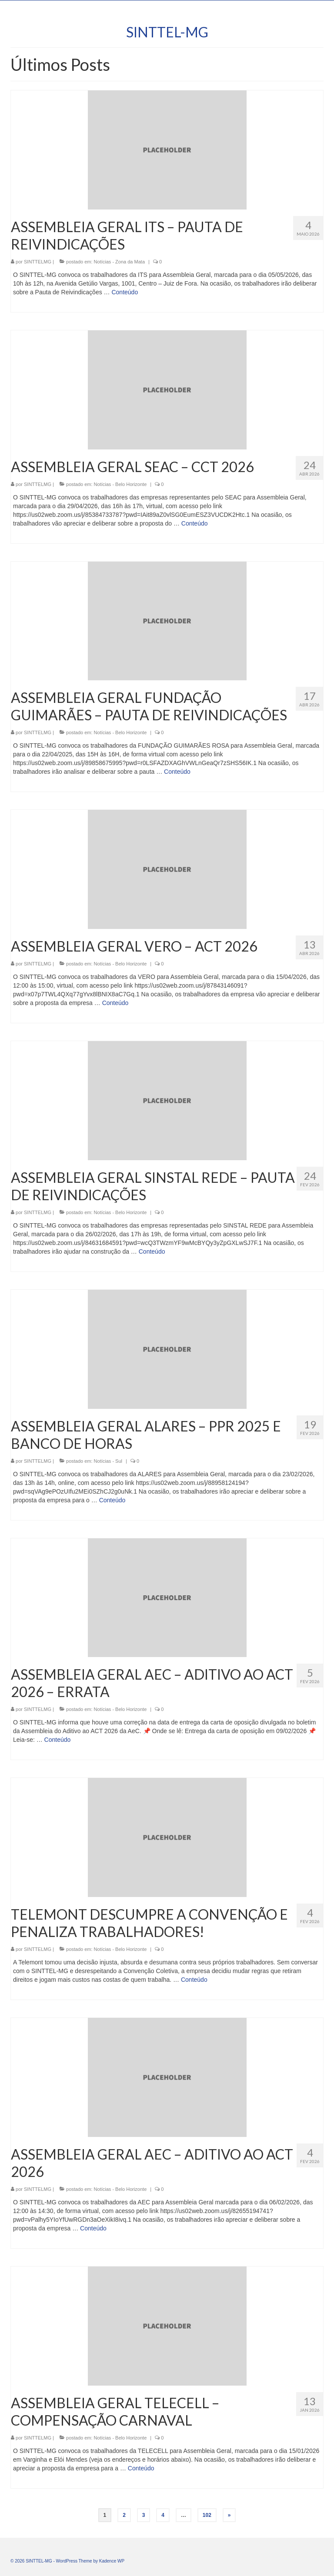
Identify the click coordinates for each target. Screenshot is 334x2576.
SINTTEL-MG (167, 31)
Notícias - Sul (108, 1461)
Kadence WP (111, 2561)
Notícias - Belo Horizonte (120, 484)
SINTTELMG (37, 261)
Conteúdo (124, 292)
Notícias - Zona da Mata (119, 261)
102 (207, 2515)
